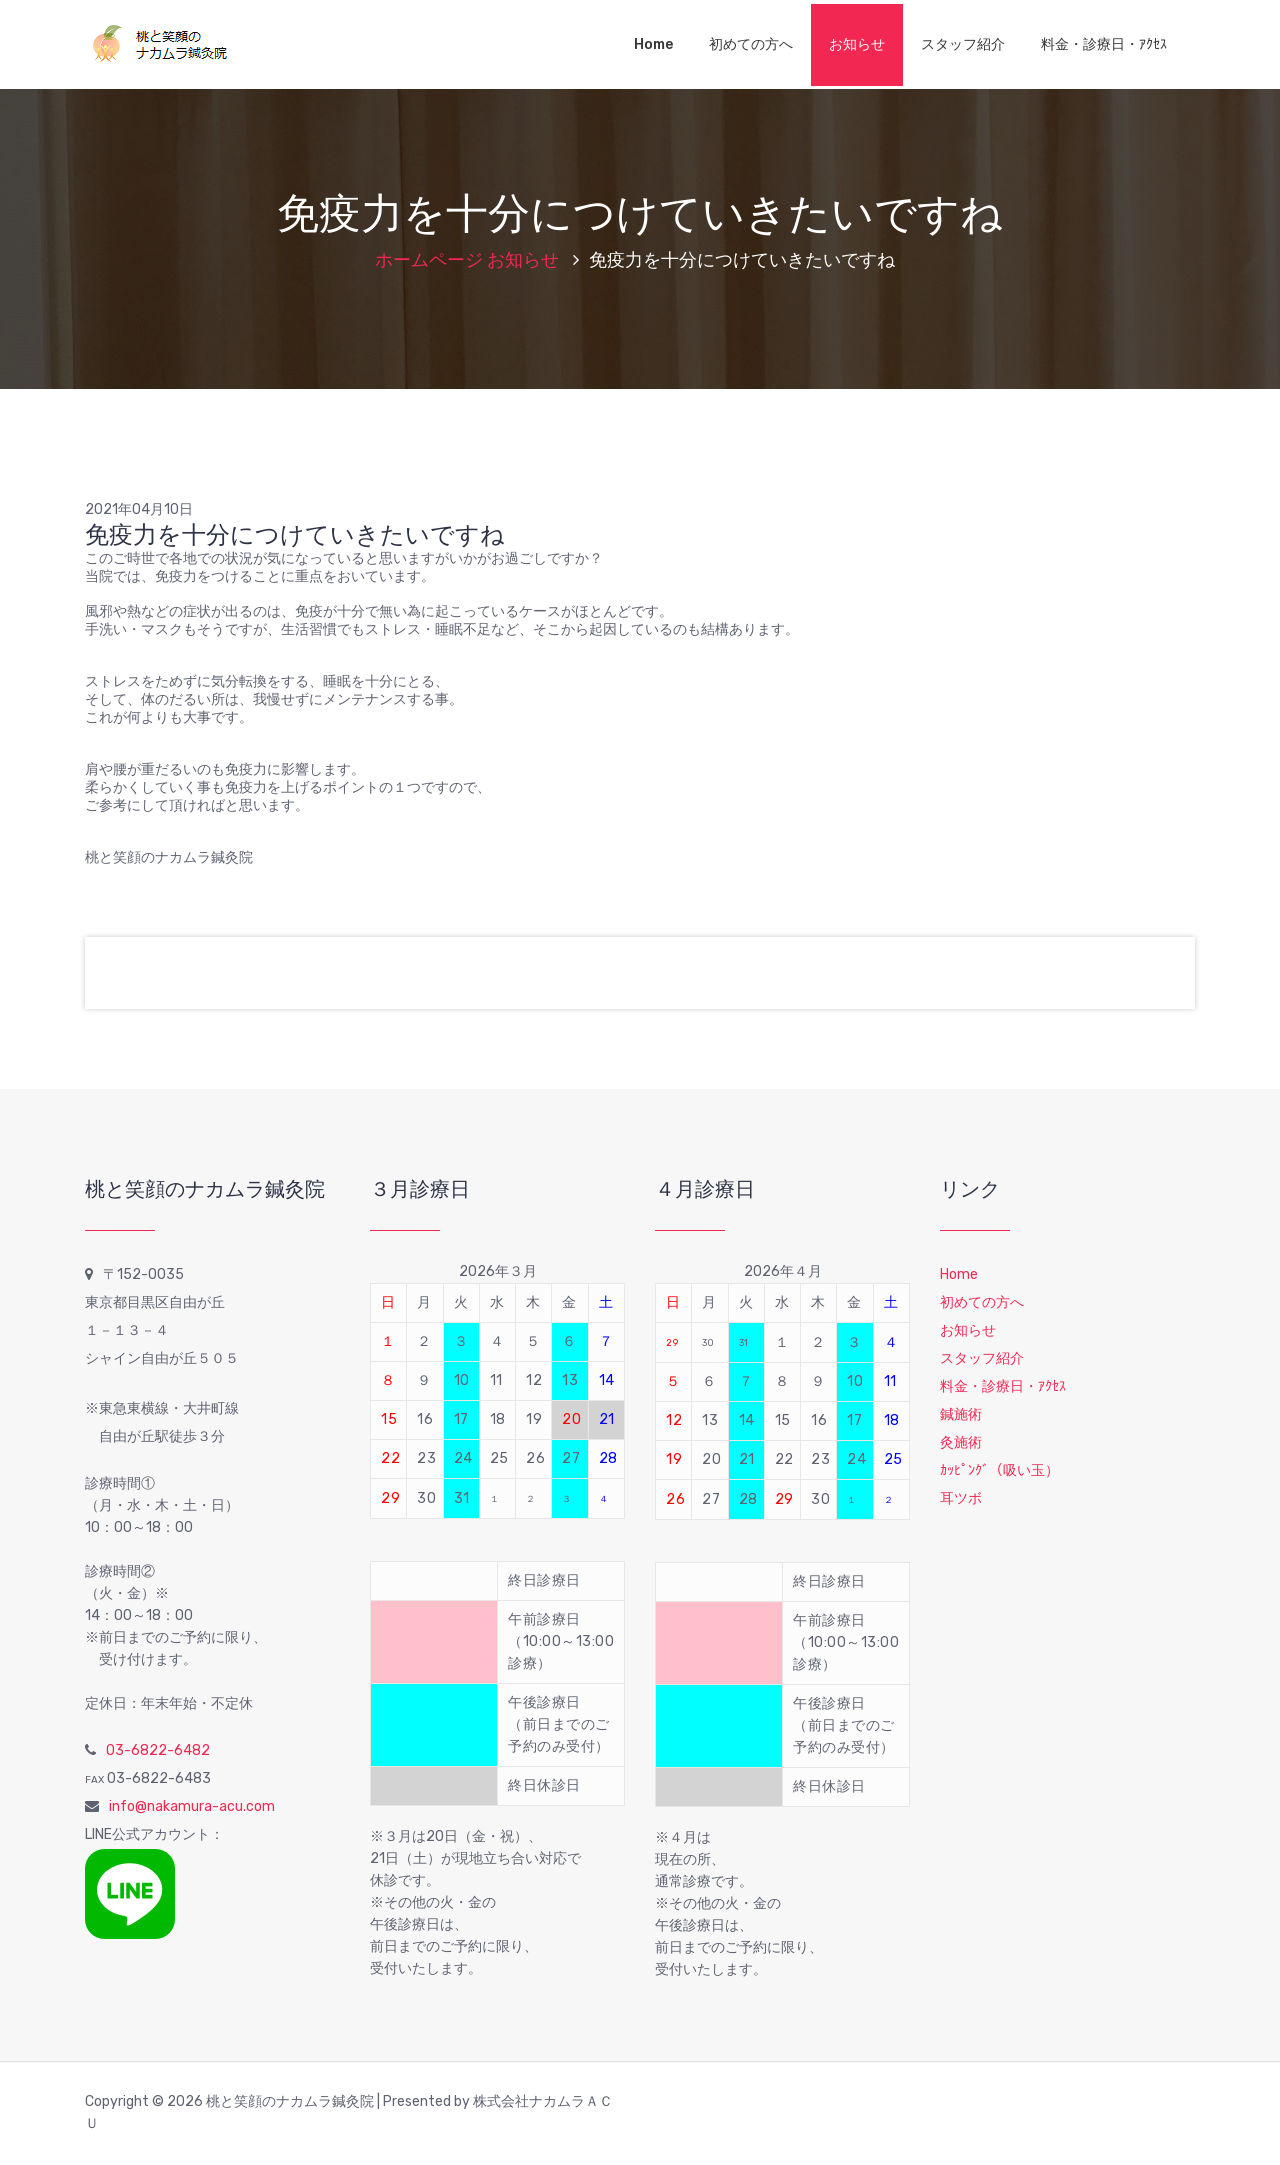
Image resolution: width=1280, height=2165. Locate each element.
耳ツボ (961, 1498)
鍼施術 (961, 1414)
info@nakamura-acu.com (192, 1806)
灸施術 (961, 1442)
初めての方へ (751, 44)
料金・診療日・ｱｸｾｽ (1104, 44)
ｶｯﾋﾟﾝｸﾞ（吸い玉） (999, 1470)
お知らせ (857, 44)
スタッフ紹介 (963, 44)
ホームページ (429, 260)
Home (653, 44)
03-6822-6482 (158, 1750)
